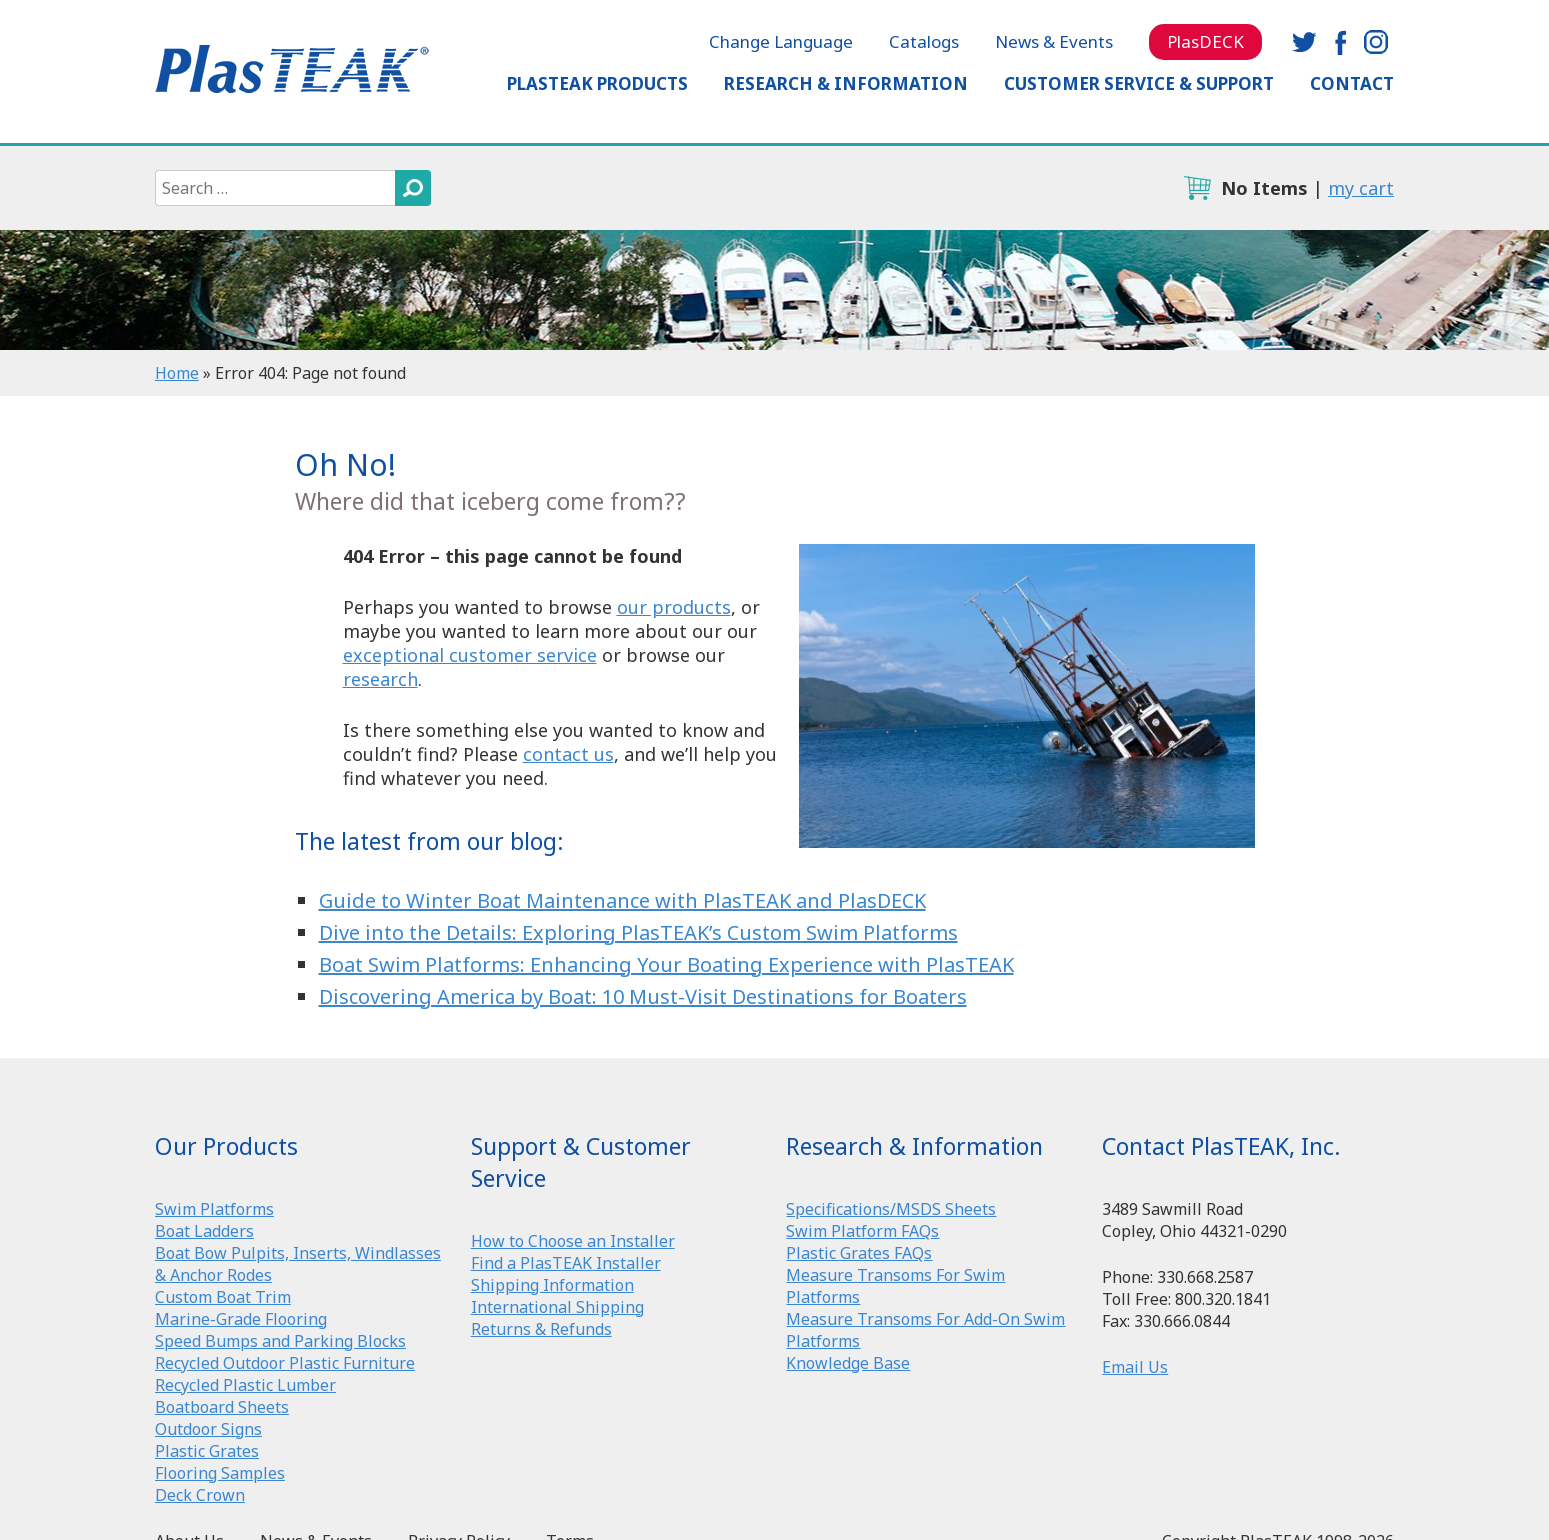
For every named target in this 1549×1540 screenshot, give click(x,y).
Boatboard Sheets (222, 1407)
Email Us (1135, 1367)
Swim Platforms (214, 1209)
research (380, 679)
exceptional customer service (470, 655)
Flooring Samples (220, 1473)
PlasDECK (1205, 41)
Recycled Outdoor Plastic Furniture (285, 1363)
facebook (1340, 42)
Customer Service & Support (1139, 83)
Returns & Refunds (541, 1329)
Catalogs (924, 41)
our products (674, 607)
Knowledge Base (848, 1363)
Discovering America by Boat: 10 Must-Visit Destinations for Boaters (643, 996)
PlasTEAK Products (597, 83)
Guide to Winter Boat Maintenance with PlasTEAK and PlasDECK (622, 900)
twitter (1304, 42)
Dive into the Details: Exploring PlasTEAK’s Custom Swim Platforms (638, 932)
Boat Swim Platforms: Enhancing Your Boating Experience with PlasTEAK (666, 964)
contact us (568, 754)
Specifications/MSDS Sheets (891, 1209)
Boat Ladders (204, 1231)
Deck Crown (200, 1495)
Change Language (781, 41)
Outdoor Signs (208, 1429)
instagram (1376, 42)
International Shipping (557, 1307)
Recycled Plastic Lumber (245, 1385)
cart (1197, 188)
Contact (1352, 83)
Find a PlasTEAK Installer (566, 1263)
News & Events (1054, 41)
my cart (1361, 188)
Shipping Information (552, 1285)
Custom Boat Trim (223, 1297)
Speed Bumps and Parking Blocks (280, 1341)
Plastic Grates (207, 1451)
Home (177, 373)
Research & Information (846, 83)
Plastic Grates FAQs (859, 1253)
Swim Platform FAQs (862, 1231)
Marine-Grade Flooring (241, 1319)
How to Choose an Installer (573, 1241)
